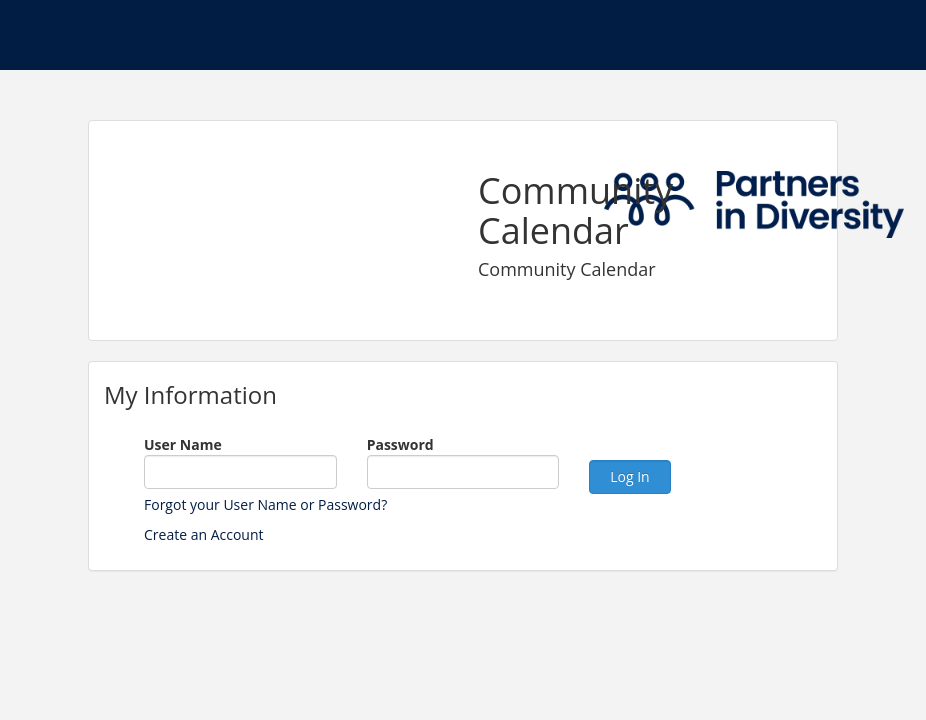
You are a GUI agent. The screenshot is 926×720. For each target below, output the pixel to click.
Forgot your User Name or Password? (265, 504)
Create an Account (204, 534)
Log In (629, 476)
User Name (183, 444)
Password (400, 444)
